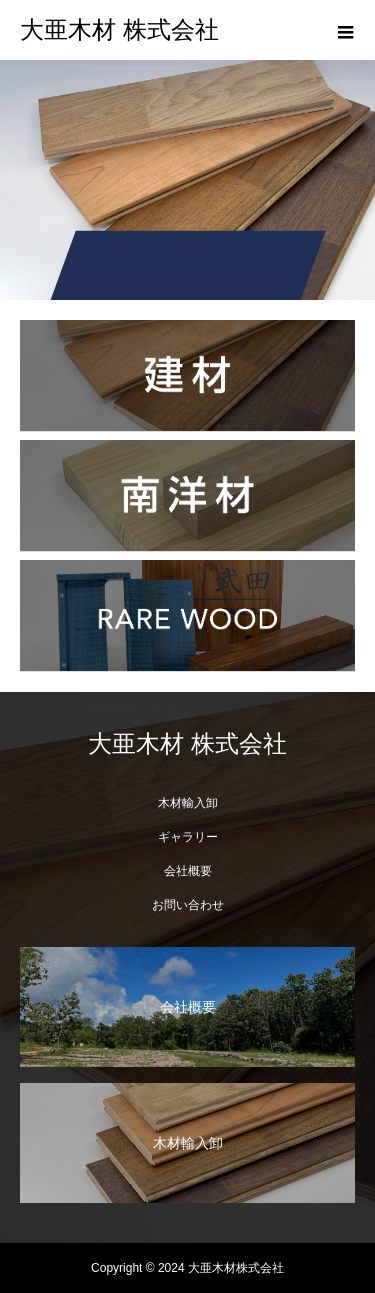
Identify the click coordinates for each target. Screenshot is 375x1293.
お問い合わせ (188, 905)
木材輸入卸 (188, 803)
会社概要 (188, 871)
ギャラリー (188, 837)
